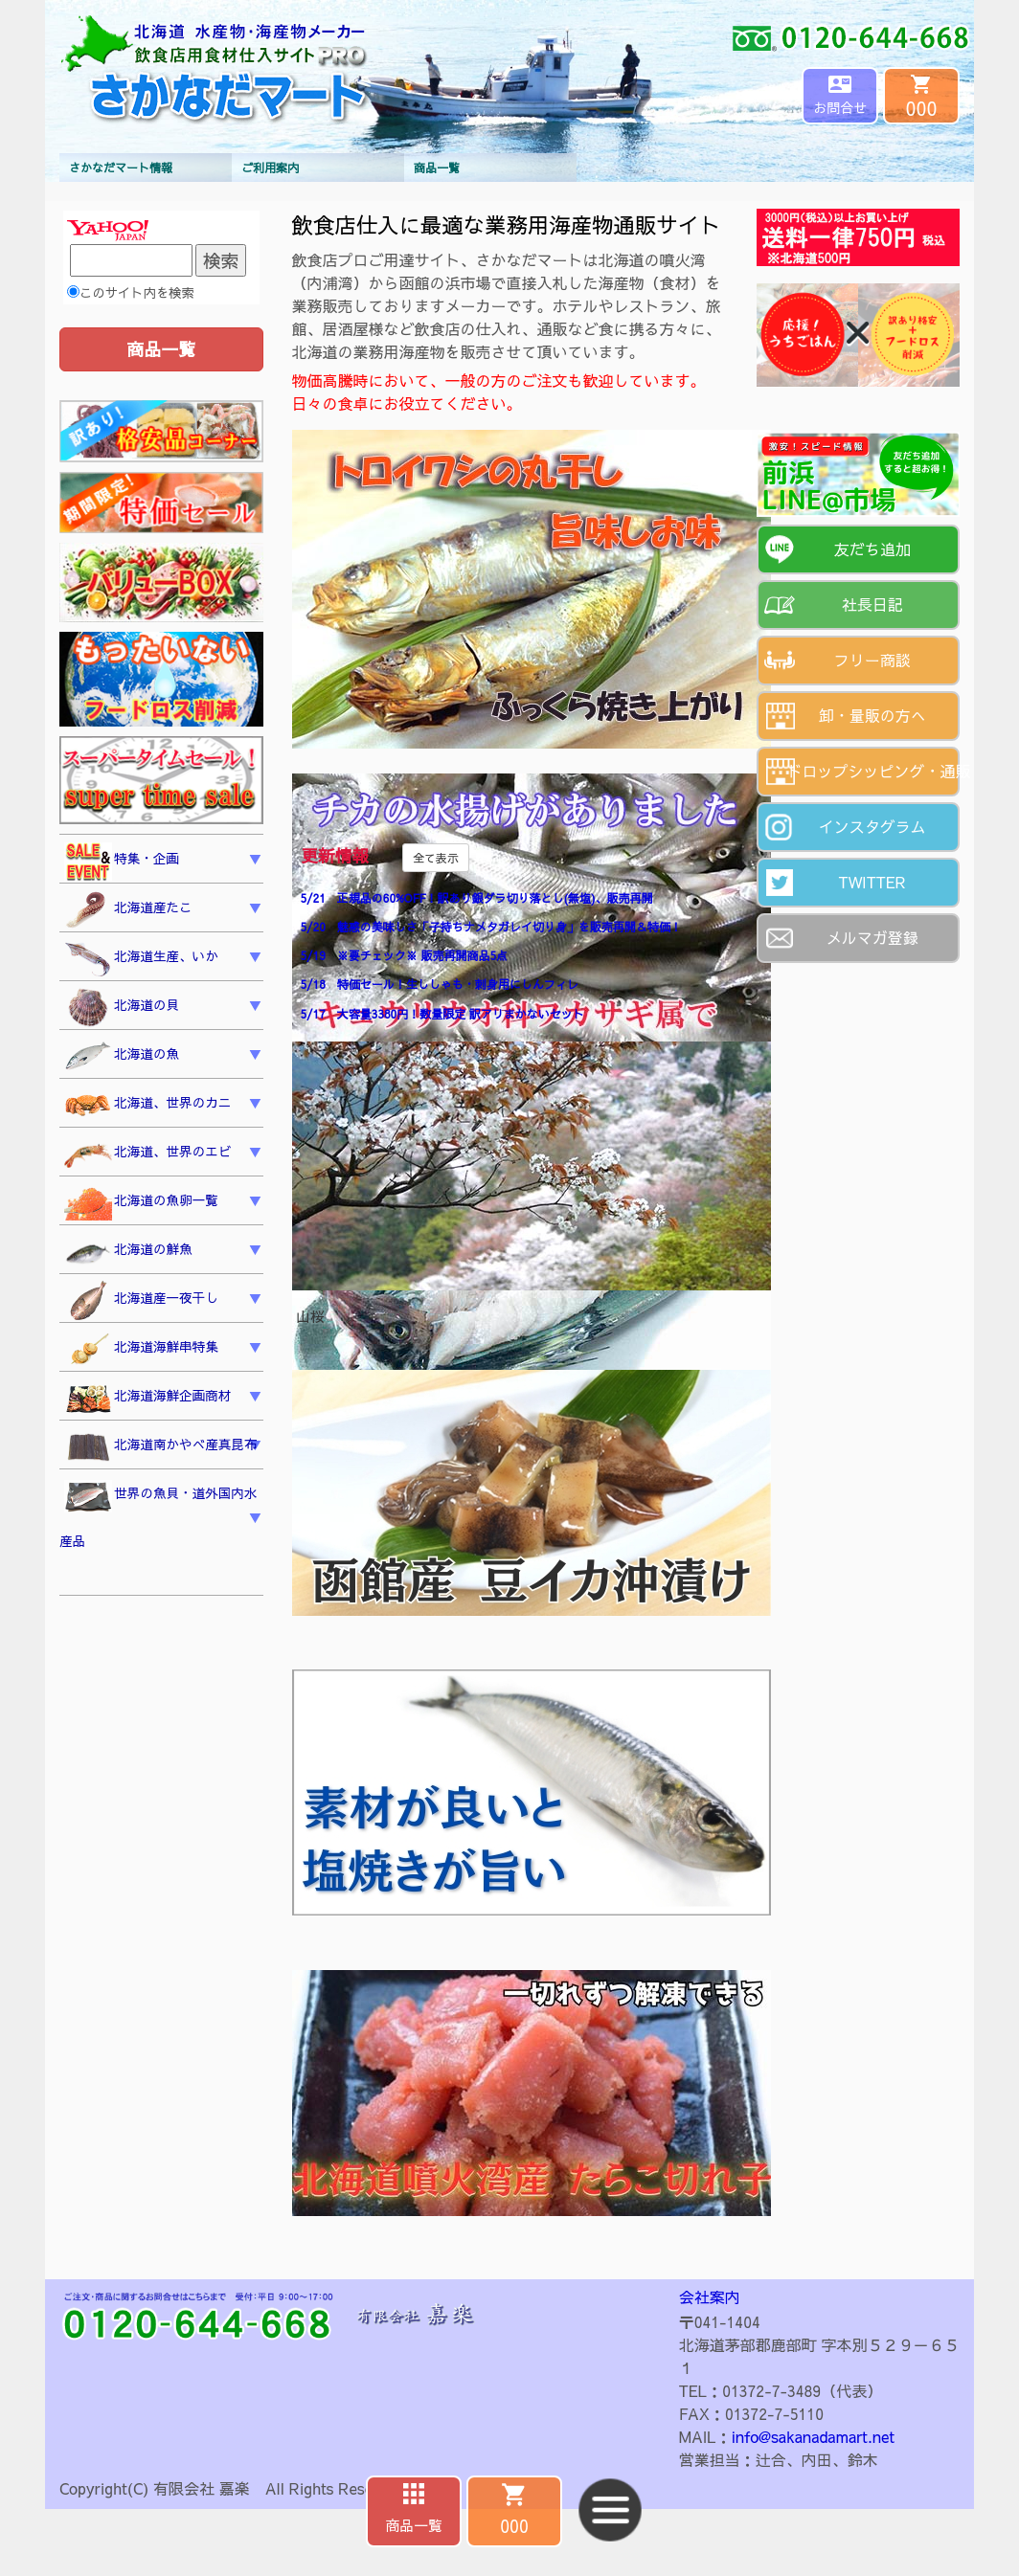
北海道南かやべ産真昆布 (161, 1448)
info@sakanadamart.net (813, 2436)
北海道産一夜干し (141, 1301)
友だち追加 (872, 548)
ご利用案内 (270, 167)
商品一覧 (437, 167)
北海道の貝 (121, 1008)
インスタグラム (872, 826)
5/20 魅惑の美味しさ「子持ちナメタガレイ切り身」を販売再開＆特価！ (491, 926)
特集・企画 (121, 861)
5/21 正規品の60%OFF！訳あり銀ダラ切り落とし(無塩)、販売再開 (477, 898)
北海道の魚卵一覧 (141, 1203)
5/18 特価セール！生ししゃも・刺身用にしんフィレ (439, 984)
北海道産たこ (128, 910)
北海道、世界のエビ (147, 1155)
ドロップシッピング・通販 (874, 770)
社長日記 (872, 604)
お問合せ (840, 107)
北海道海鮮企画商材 (147, 1398)
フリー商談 (872, 659)
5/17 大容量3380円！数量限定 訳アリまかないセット (442, 1013)
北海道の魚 (121, 1057)
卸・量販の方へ (872, 715)
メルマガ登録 (872, 937)
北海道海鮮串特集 (141, 1350)
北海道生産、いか (141, 959)
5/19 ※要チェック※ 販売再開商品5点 (404, 955)
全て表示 (436, 857)
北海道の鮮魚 (128, 1252)
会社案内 (709, 2296)
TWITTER (872, 881)
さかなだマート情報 (120, 167)
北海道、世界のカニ (147, 1105)
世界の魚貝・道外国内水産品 (158, 1515)
